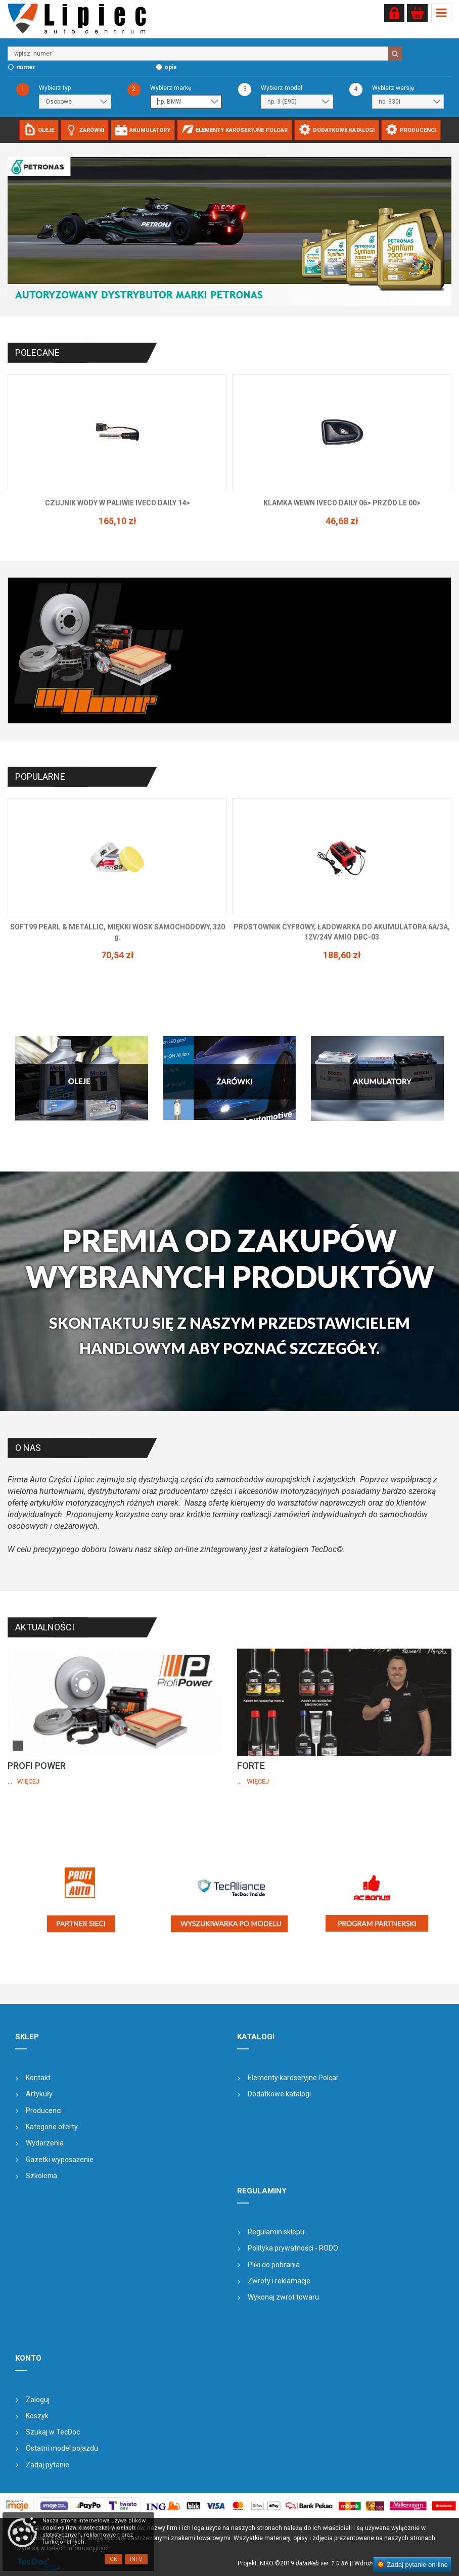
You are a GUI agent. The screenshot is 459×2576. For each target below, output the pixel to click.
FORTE (251, 1765)
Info (136, 2559)
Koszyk (37, 2416)
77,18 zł (117, 945)
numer (25, 67)
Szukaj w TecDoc (53, 2432)
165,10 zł (342, 521)
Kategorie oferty (52, 2127)
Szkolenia (41, 2176)
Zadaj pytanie (47, 2465)
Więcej (28, 1781)
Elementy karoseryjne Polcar (293, 2078)
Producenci (44, 2110)
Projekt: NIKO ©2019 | (294, 2563)
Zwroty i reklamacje (279, 2281)
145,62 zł (117, 521)
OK (113, 2559)
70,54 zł (342, 955)
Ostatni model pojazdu (62, 2448)
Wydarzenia (45, 2143)
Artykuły (39, 2094)
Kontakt (38, 2078)
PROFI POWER (37, 1765)
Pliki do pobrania (274, 2265)
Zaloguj (38, 2400)
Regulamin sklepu (276, 2232)
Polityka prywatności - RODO (293, 2248)
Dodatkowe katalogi (279, 2094)
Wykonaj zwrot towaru (283, 2297)
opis (170, 67)
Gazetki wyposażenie (60, 2160)
